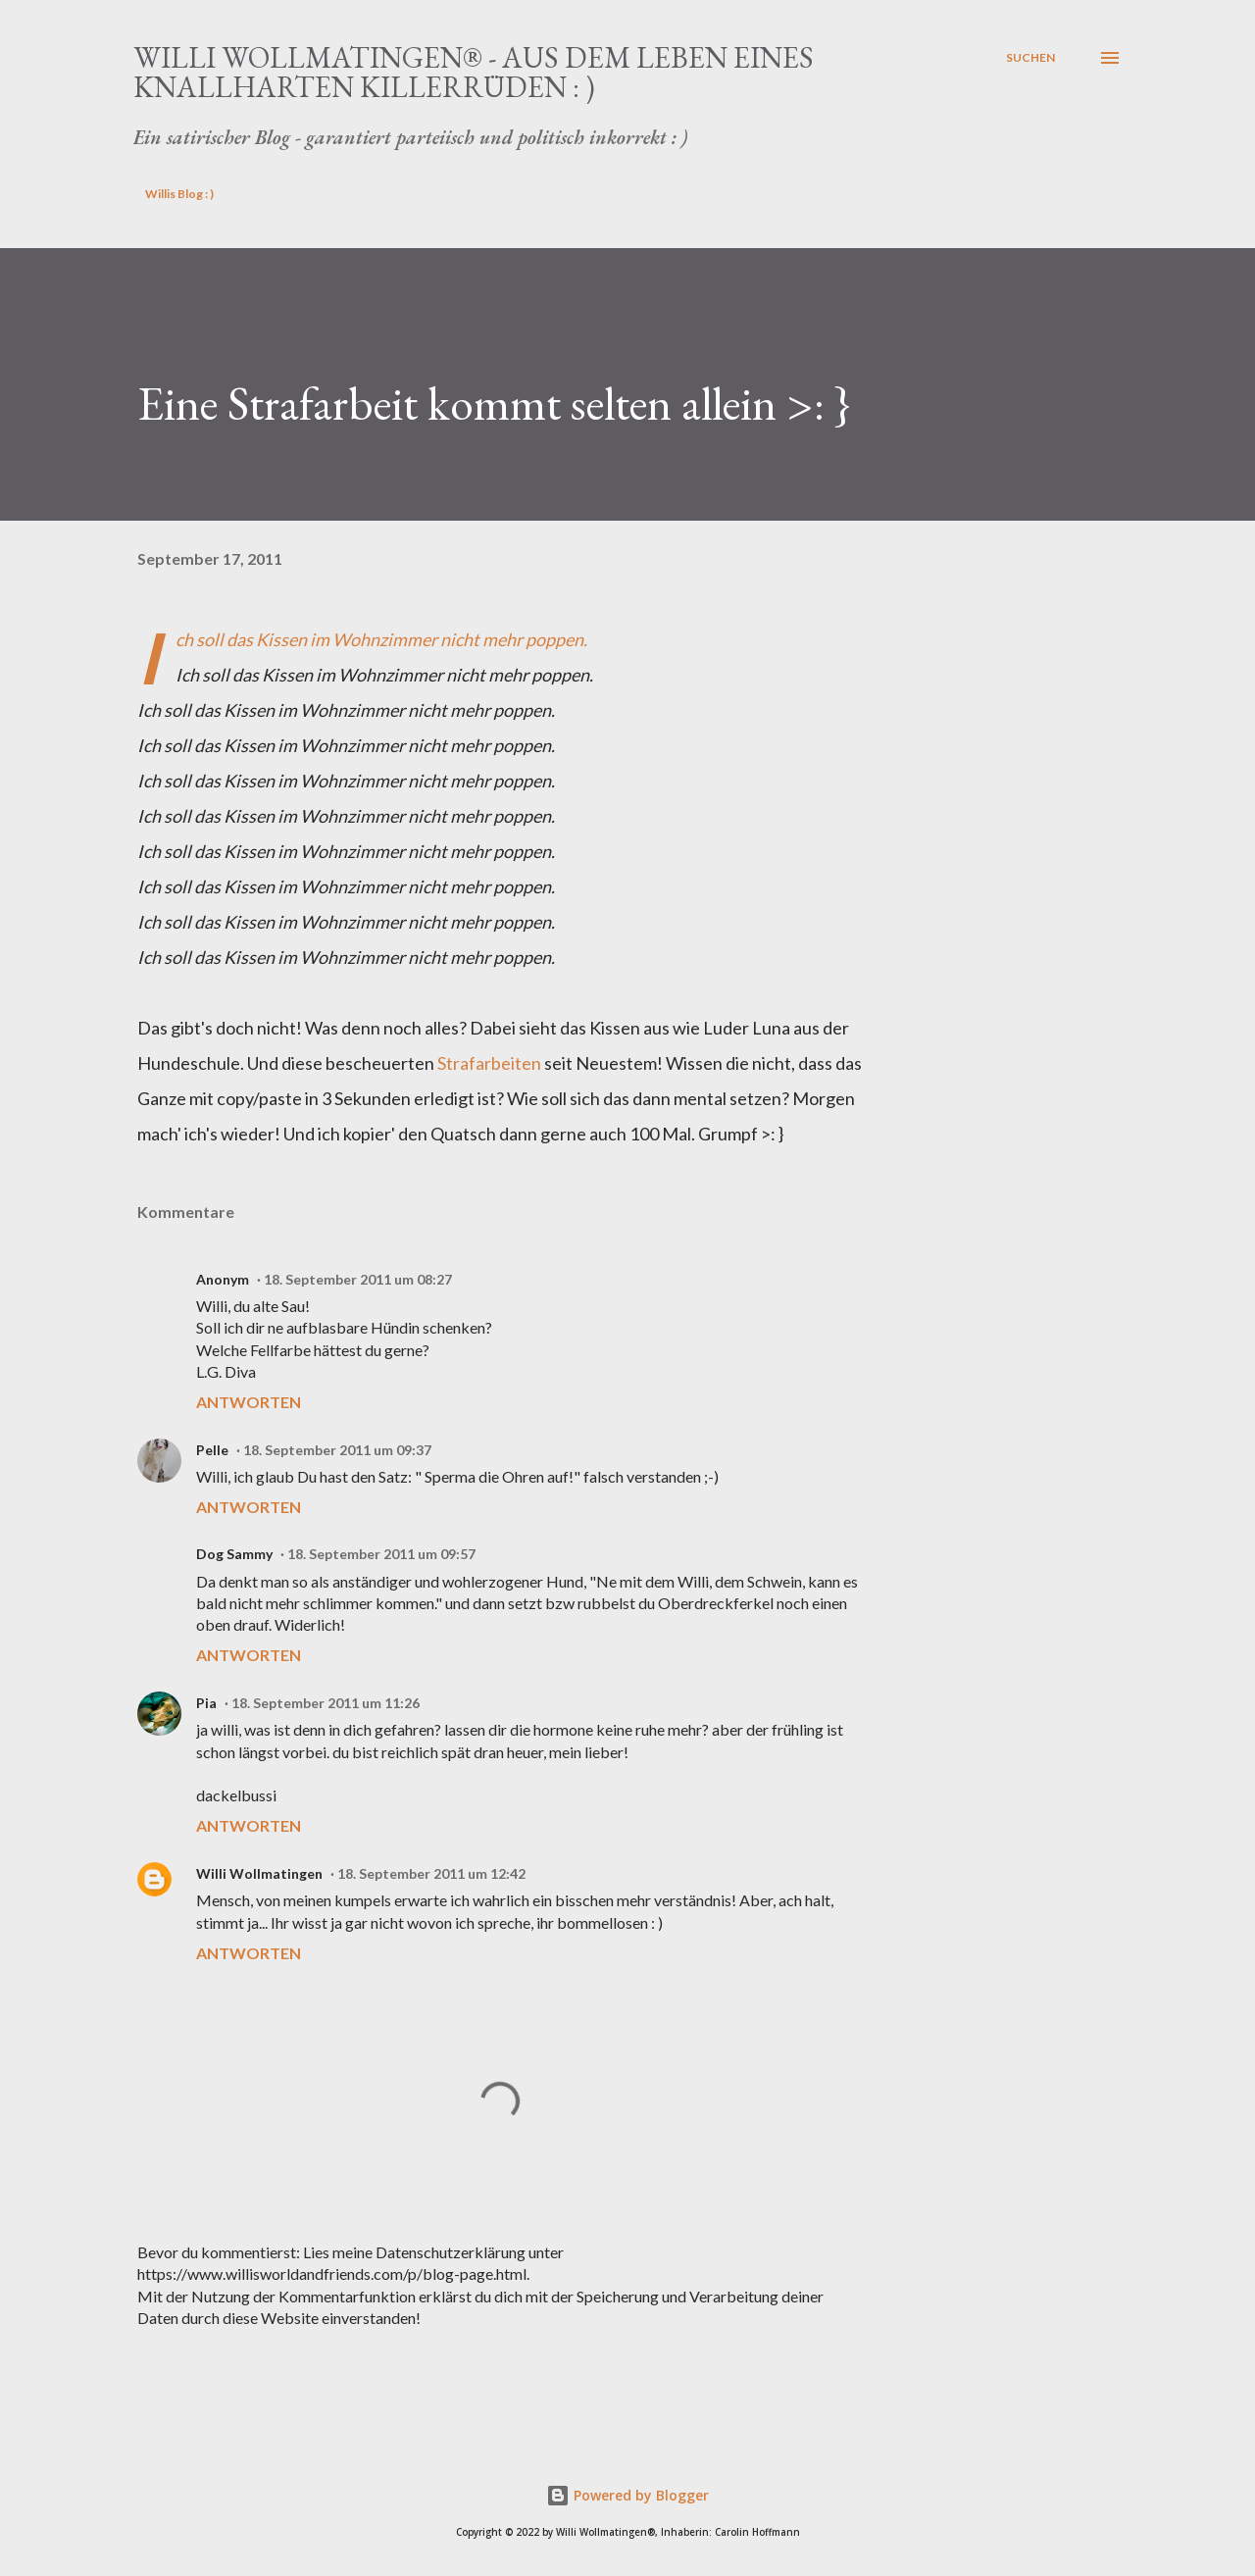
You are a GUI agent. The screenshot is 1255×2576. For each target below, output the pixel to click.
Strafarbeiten (489, 1063)
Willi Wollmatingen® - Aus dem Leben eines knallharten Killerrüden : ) (473, 72)
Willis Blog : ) (179, 193)
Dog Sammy (234, 1553)
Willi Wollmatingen (259, 1873)
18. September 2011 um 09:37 (337, 1449)
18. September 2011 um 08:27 (358, 1279)
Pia (206, 1702)
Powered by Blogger (627, 2495)
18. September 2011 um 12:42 (431, 1873)
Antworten (248, 1401)
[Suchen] (1030, 58)
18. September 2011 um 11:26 (325, 1702)
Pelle (212, 1449)
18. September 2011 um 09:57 (381, 1553)
